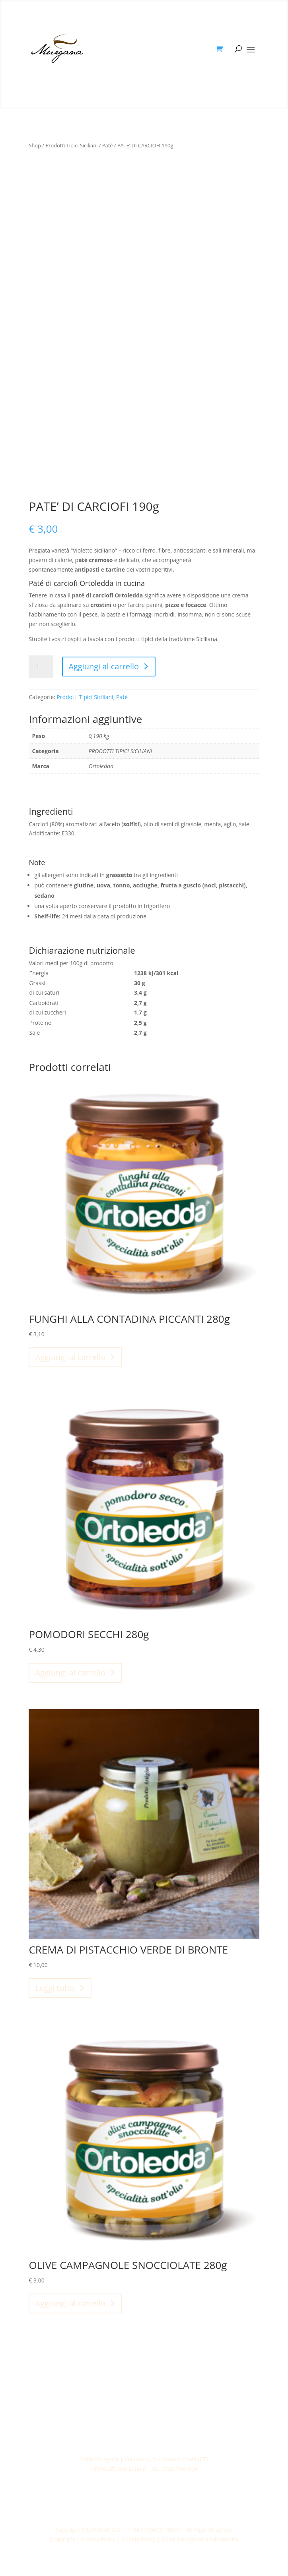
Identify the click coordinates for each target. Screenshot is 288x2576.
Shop (35, 145)
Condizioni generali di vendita (200, 2539)
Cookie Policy (139, 2539)
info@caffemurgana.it (118, 2468)
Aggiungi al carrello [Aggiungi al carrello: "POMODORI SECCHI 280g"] (70, 1672)
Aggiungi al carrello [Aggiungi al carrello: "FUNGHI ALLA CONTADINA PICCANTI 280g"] (70, 1357)
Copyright (62, 2539)
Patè (107, 145)
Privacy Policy (99, 2539)
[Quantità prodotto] (41, 666)
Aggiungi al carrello (103, 666)
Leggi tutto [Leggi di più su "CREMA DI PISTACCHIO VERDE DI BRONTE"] (54, 1988)
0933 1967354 (180, 2468)
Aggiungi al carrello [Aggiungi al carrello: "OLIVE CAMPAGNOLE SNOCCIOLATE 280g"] (70, 2303)
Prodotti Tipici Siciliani (71, 145)
